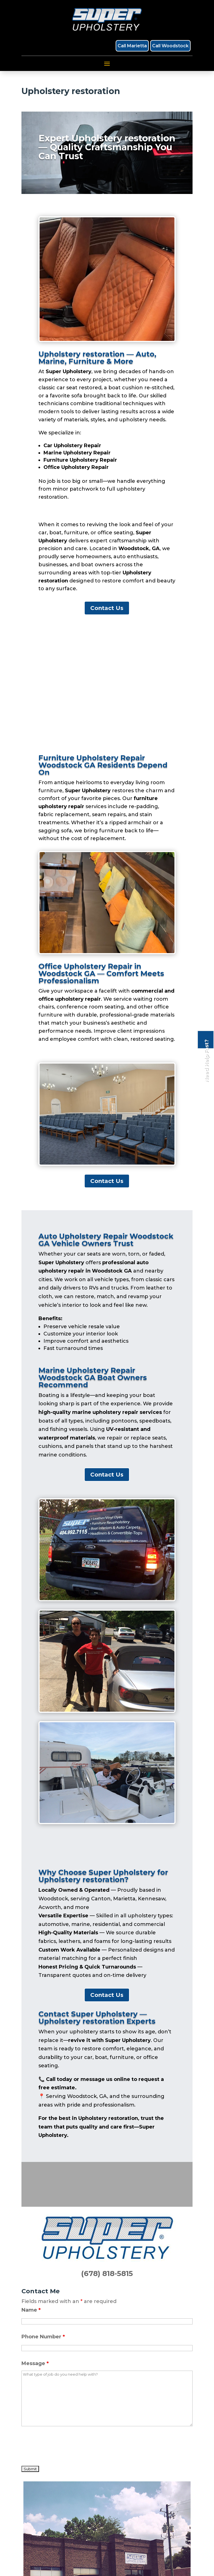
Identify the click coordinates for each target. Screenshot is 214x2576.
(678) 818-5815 (107, 2273)
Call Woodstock (170, 45)
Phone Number (43, 2337)
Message (35, 2363)
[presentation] (63, 2446)
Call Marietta (132, 45)
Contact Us (106, 608)
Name (31, 2310)
